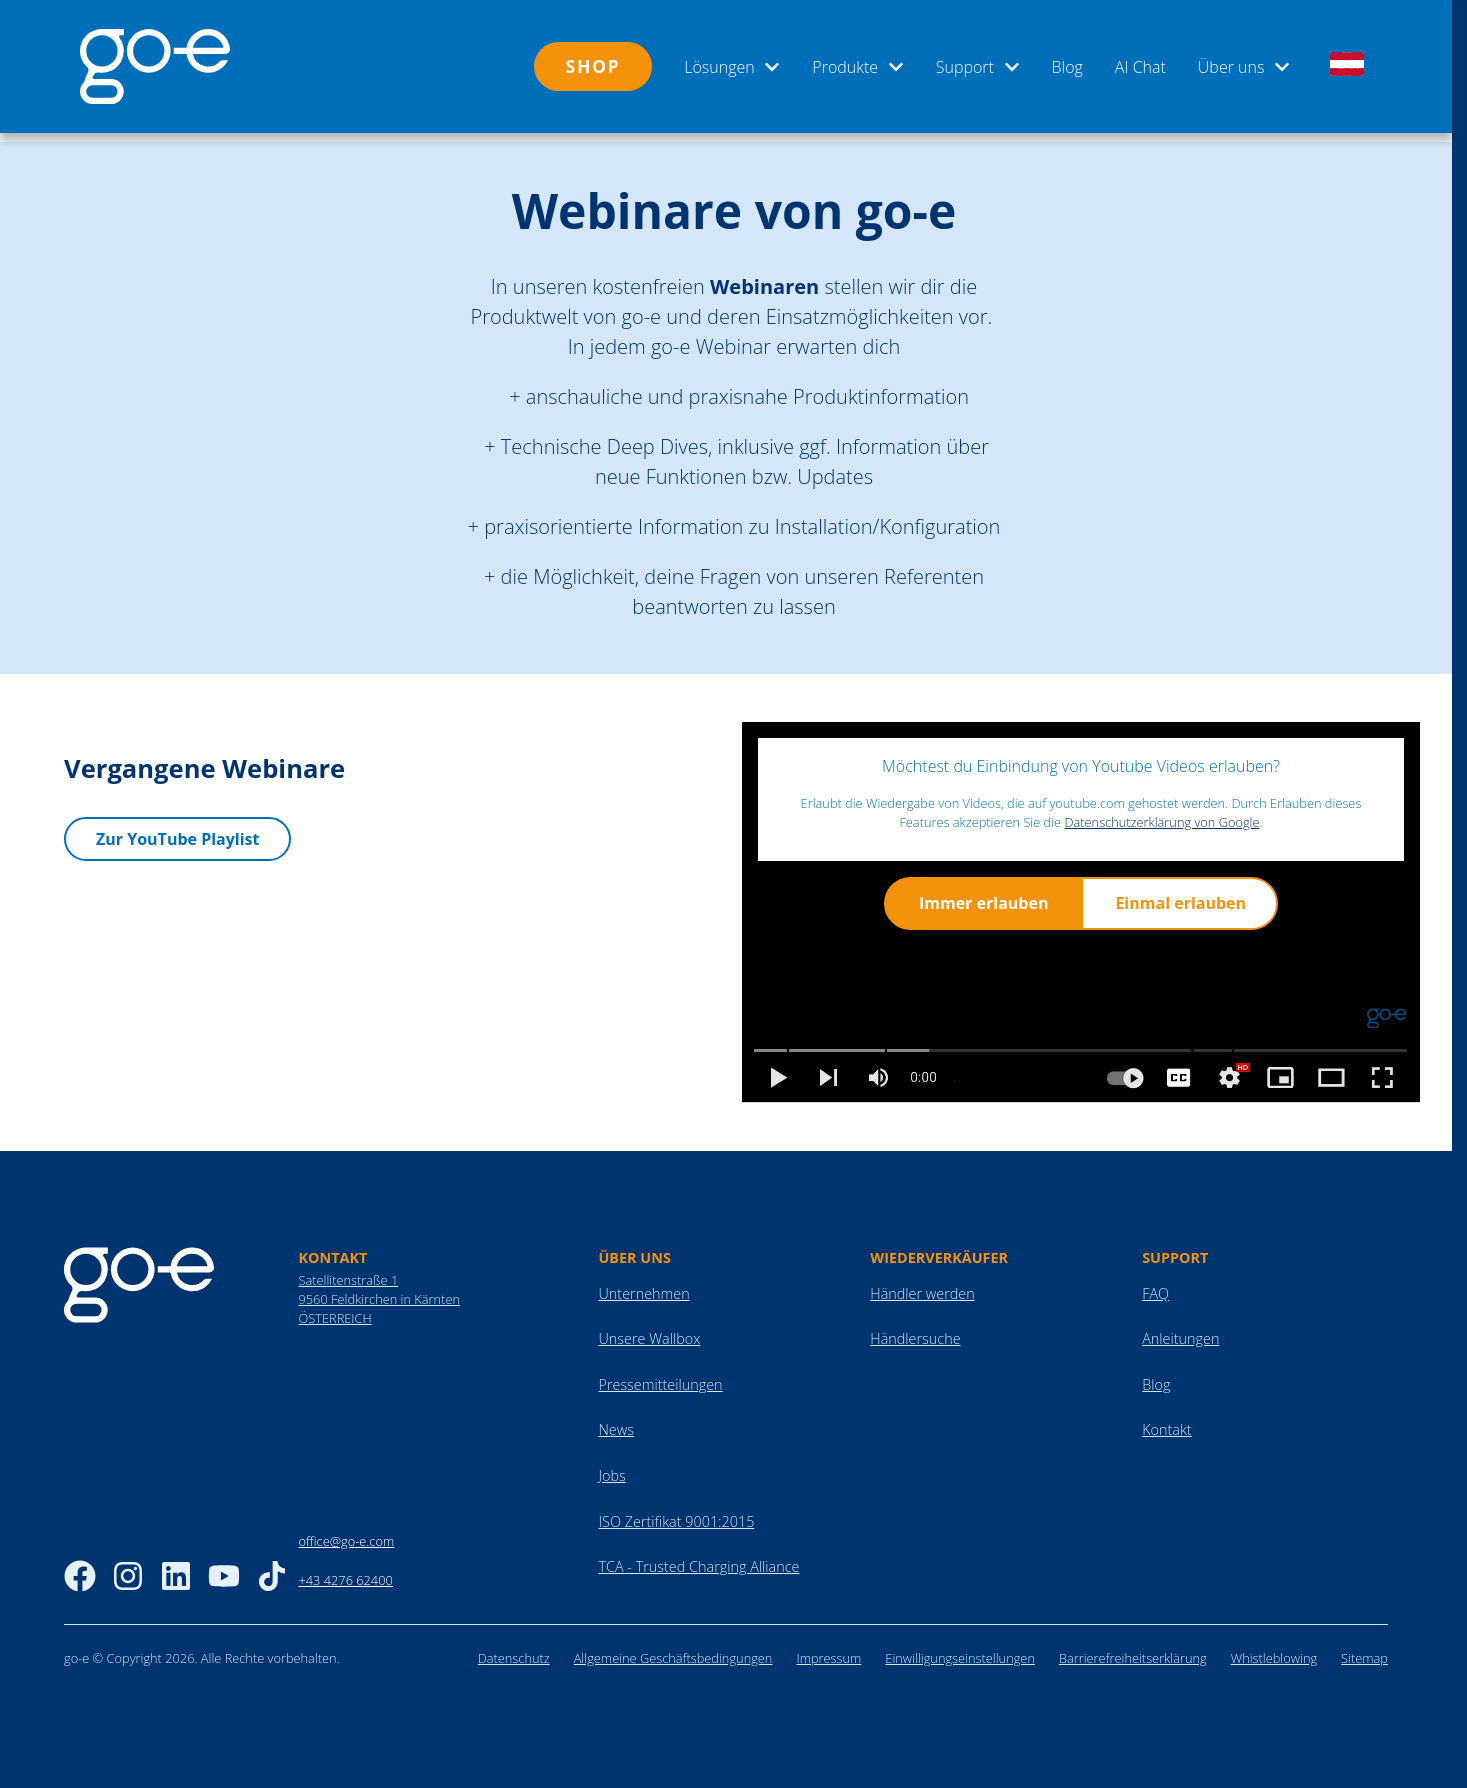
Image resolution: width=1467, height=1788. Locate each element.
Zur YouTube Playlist (177, 829)
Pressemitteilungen (660, 1375)
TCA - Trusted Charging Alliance (698, 1557)
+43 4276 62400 (345, 1571)
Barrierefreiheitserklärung (1133, 1649)
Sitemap (1364, 1649)
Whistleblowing (1274, 1649)
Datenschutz (514, 1649)
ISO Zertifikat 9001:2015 (676, 1512)
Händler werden (922, 1284)
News (615, 1420)
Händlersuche (915, 1329)
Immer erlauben (983, 894)
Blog (1067, 67)
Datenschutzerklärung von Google (1161, 813)
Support (978, 67)
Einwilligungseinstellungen (960, 1649)
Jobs (611, 1466)
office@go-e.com (346, 1532)
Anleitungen (1180, 1329)
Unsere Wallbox (649, 1329)
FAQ (1155, 1284)
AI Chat (1140, 67)
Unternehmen (643, 1284)
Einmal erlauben (1180, 894)
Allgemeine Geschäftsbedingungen (673, 1649)
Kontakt (1167, 1420)
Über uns (1244, 67)
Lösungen (732, 67)
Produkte (857, 67)
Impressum (828, 1649)
